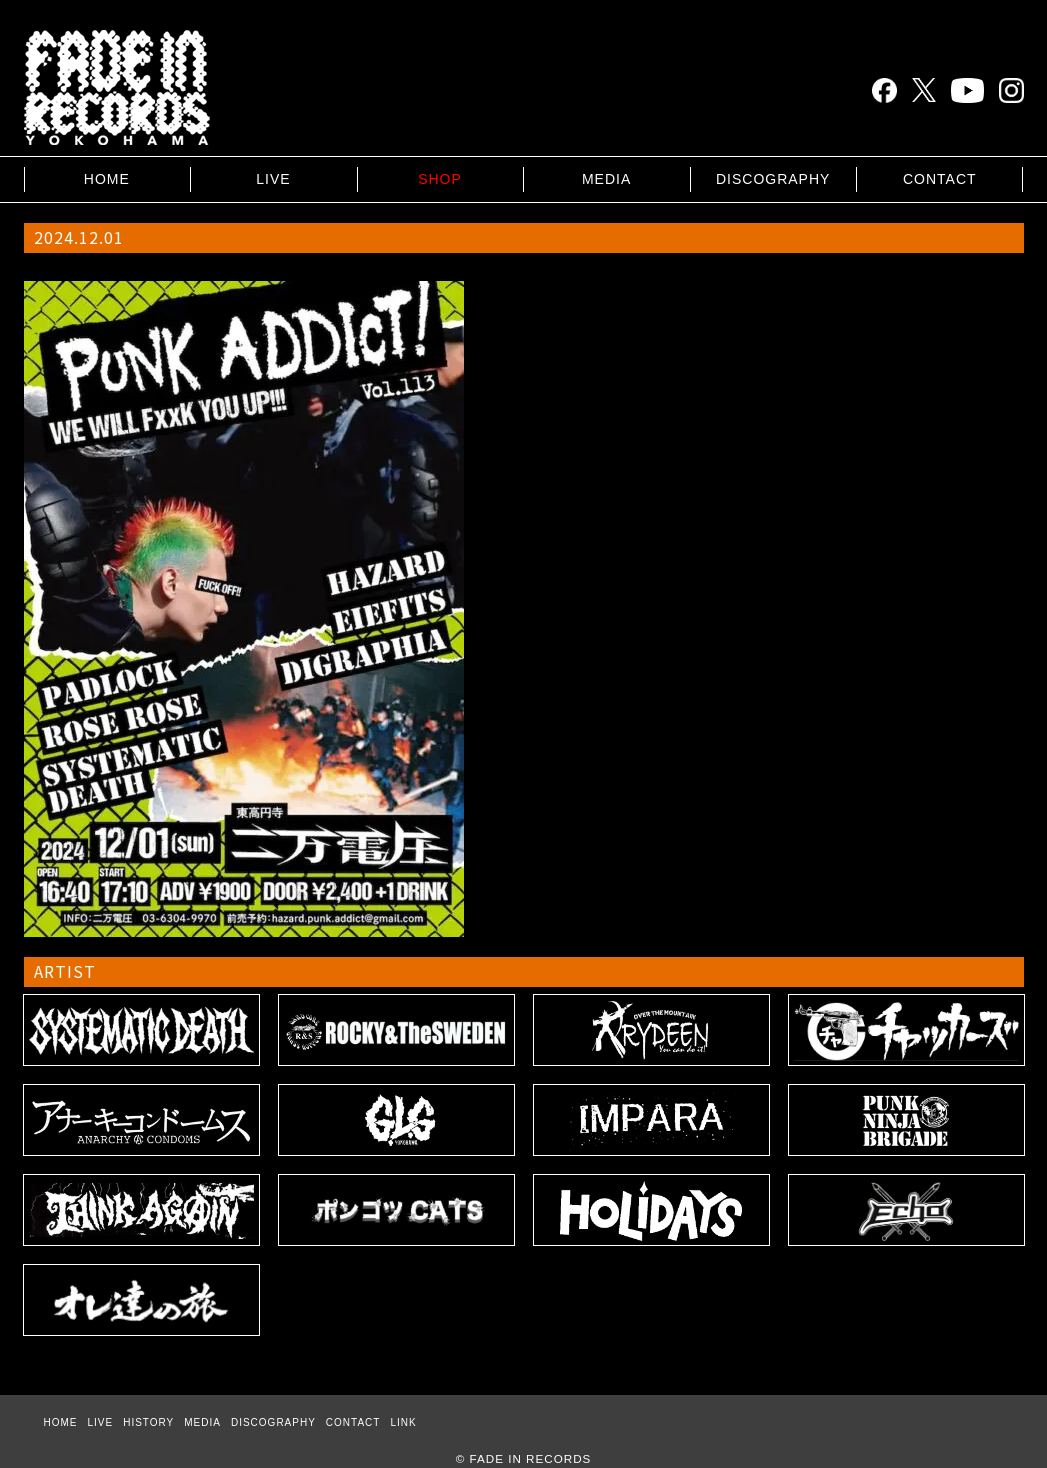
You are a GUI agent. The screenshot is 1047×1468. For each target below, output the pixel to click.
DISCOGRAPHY (773, 179)
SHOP (440, 179)
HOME (107, 179)
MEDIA (606, 179)
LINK (403, 1422)
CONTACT (940, 179)
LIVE (273, 179)
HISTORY (148, 1422)
